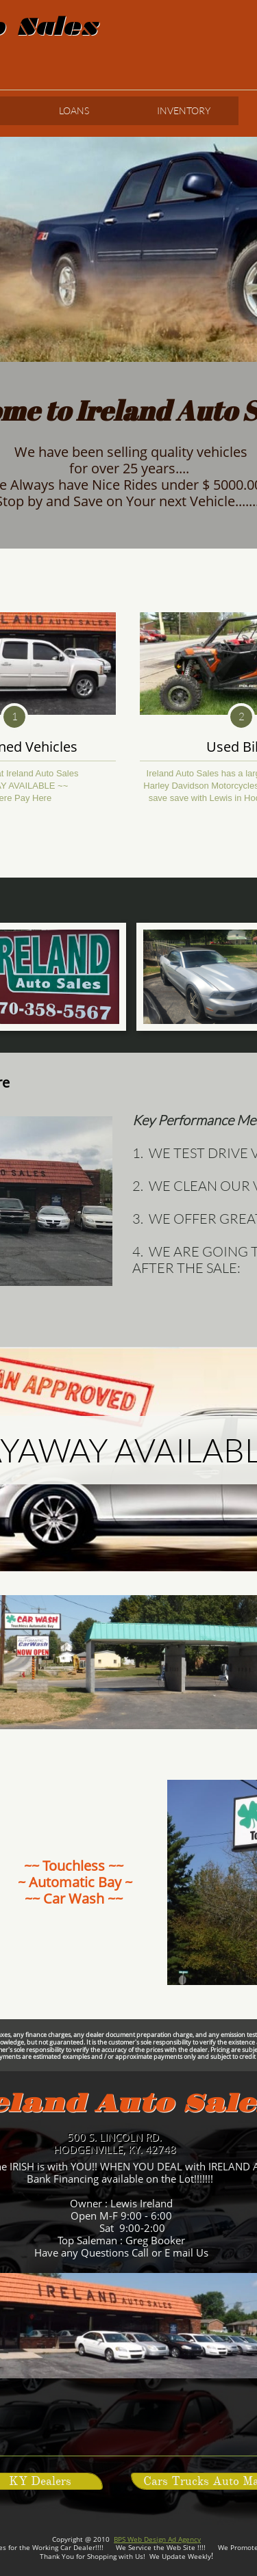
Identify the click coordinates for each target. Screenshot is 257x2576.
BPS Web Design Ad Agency (157, 2539)
